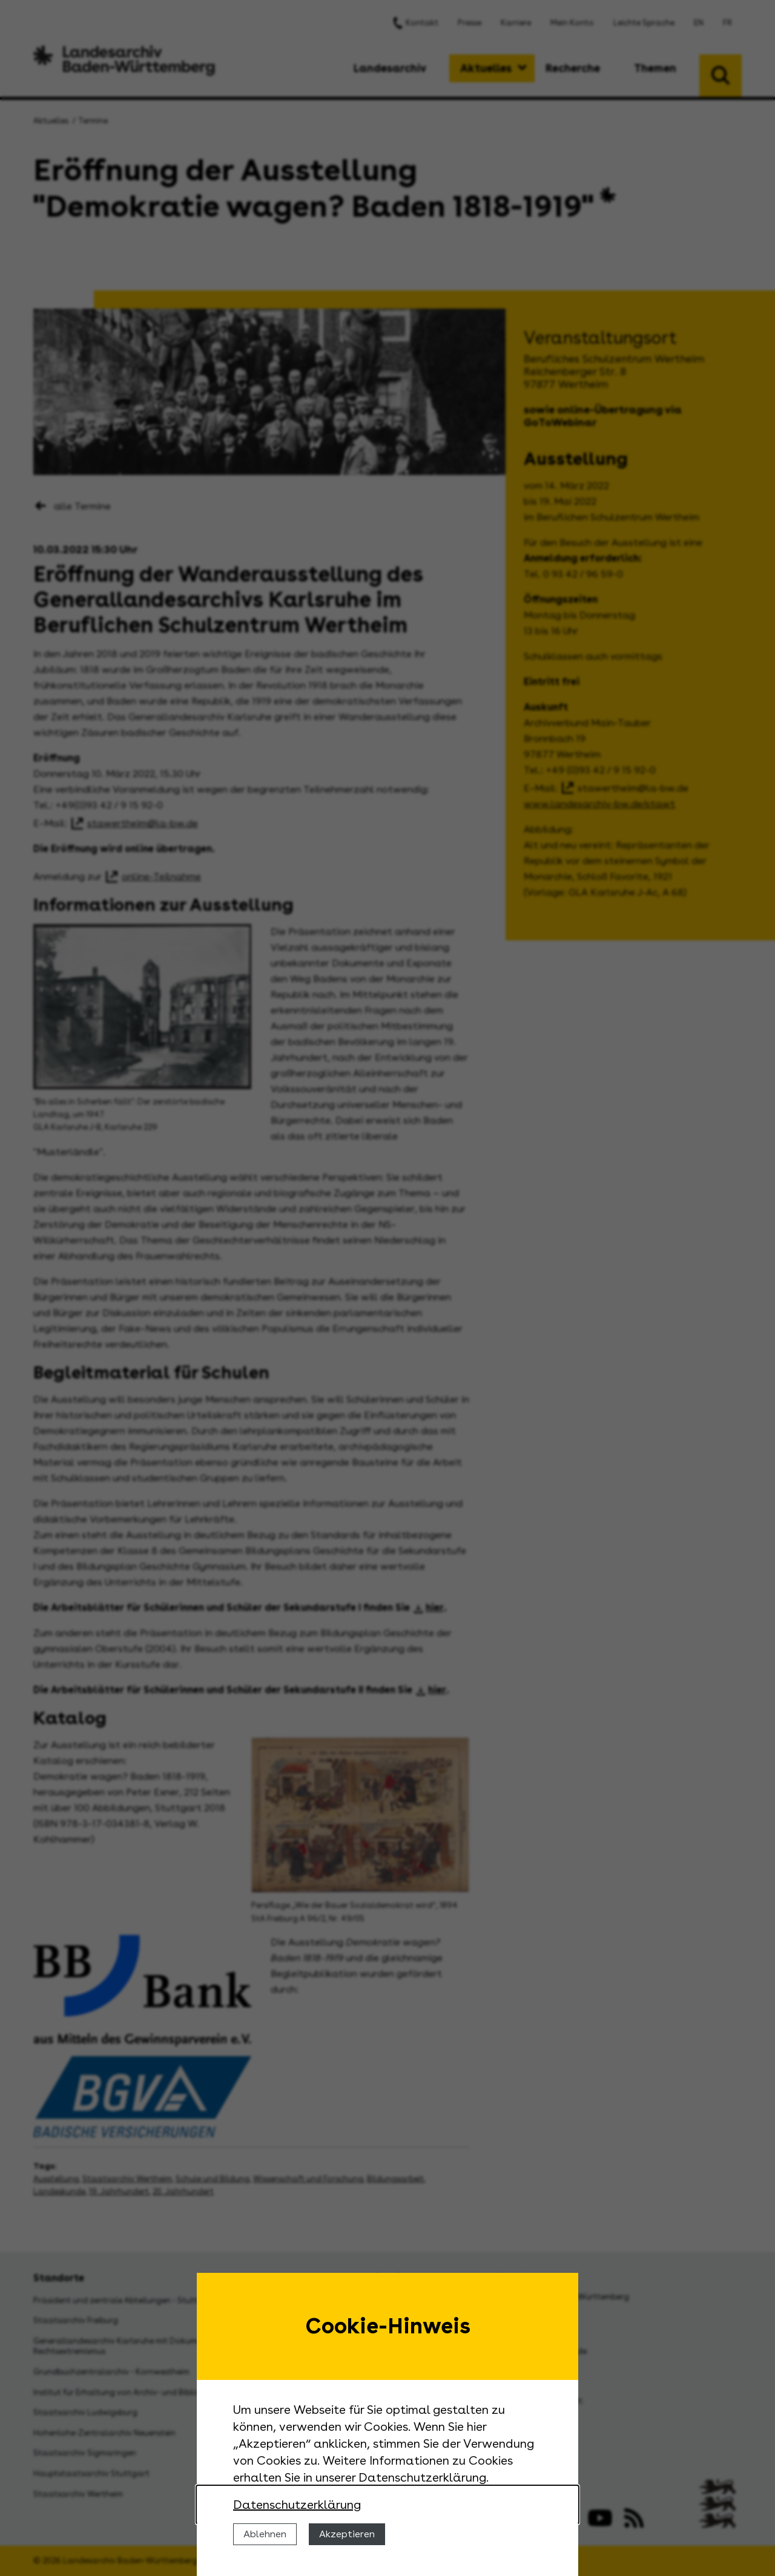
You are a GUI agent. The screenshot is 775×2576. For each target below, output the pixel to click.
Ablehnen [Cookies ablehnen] (264, 2534)
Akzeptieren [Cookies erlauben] (347, 2534)
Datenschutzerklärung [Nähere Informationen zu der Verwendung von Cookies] (297, 2504)
